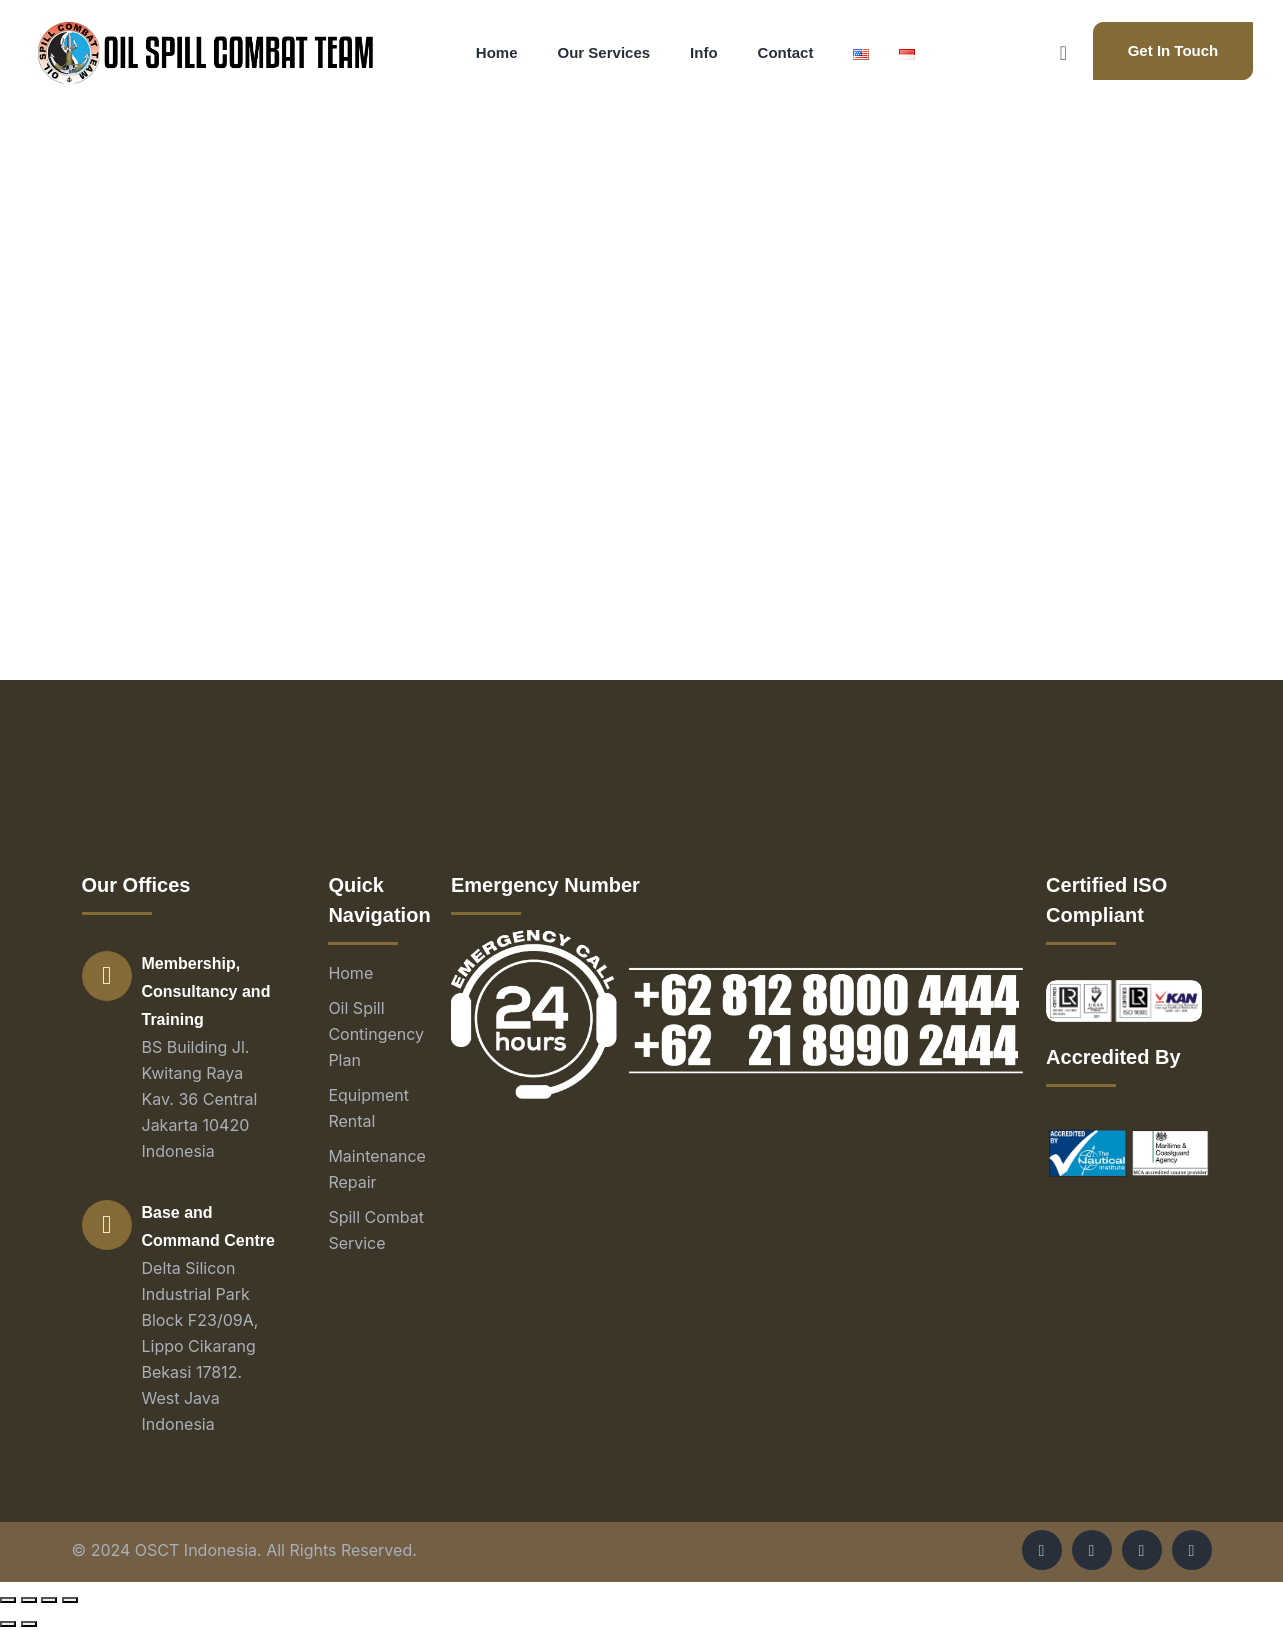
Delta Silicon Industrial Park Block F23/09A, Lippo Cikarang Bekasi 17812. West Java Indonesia (200, 1346)
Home (350, 973)
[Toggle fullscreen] (49, 1600)
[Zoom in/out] (70, 1600)
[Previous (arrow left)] (8, 1624)
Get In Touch (1173, 50)
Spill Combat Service (376, 1230)
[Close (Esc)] (8, 1600)
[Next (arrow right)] (29, 1624)
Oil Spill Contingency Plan (376, 1034)
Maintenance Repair (377, 1169)
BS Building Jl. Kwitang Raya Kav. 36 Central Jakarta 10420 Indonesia (200, 1099)
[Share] (29, 1600)
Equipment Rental (368, 1108)
